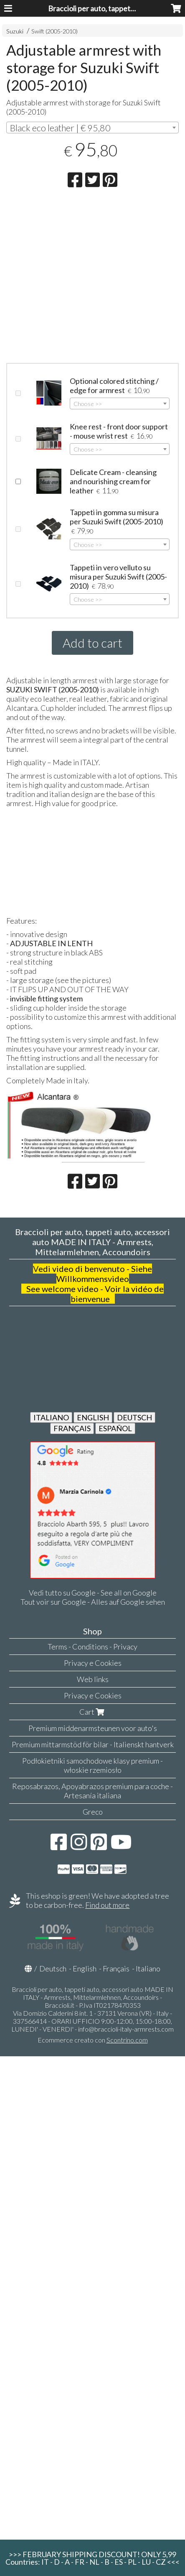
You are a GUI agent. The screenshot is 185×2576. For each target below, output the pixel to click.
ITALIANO (51, 1417)
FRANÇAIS (72, 1428)
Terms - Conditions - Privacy (92, 1646)
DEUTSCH (134, 1417)
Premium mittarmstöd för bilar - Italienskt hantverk (93, 1744)
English (84, 1968)
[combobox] (92, 127)
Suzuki (14, 31)
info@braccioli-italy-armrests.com (126, 2029)
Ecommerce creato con (93, 2040)
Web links (93, 1679)
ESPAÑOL (115, 1428)
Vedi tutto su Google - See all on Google (93, 1592)
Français (116, 1968)
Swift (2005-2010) (54, 31)
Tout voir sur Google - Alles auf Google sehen (92, 1601)
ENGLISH (93, 1417)
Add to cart (92, 642)
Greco (93, 1811)
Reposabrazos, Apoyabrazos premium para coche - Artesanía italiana (92, 1791)
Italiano (148, 1968)
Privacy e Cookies (93, 1662)
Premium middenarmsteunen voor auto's (92, 1728)
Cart (92, 1711)
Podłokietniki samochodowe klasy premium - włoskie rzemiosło (92, 1765)
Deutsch (52, 1968)
